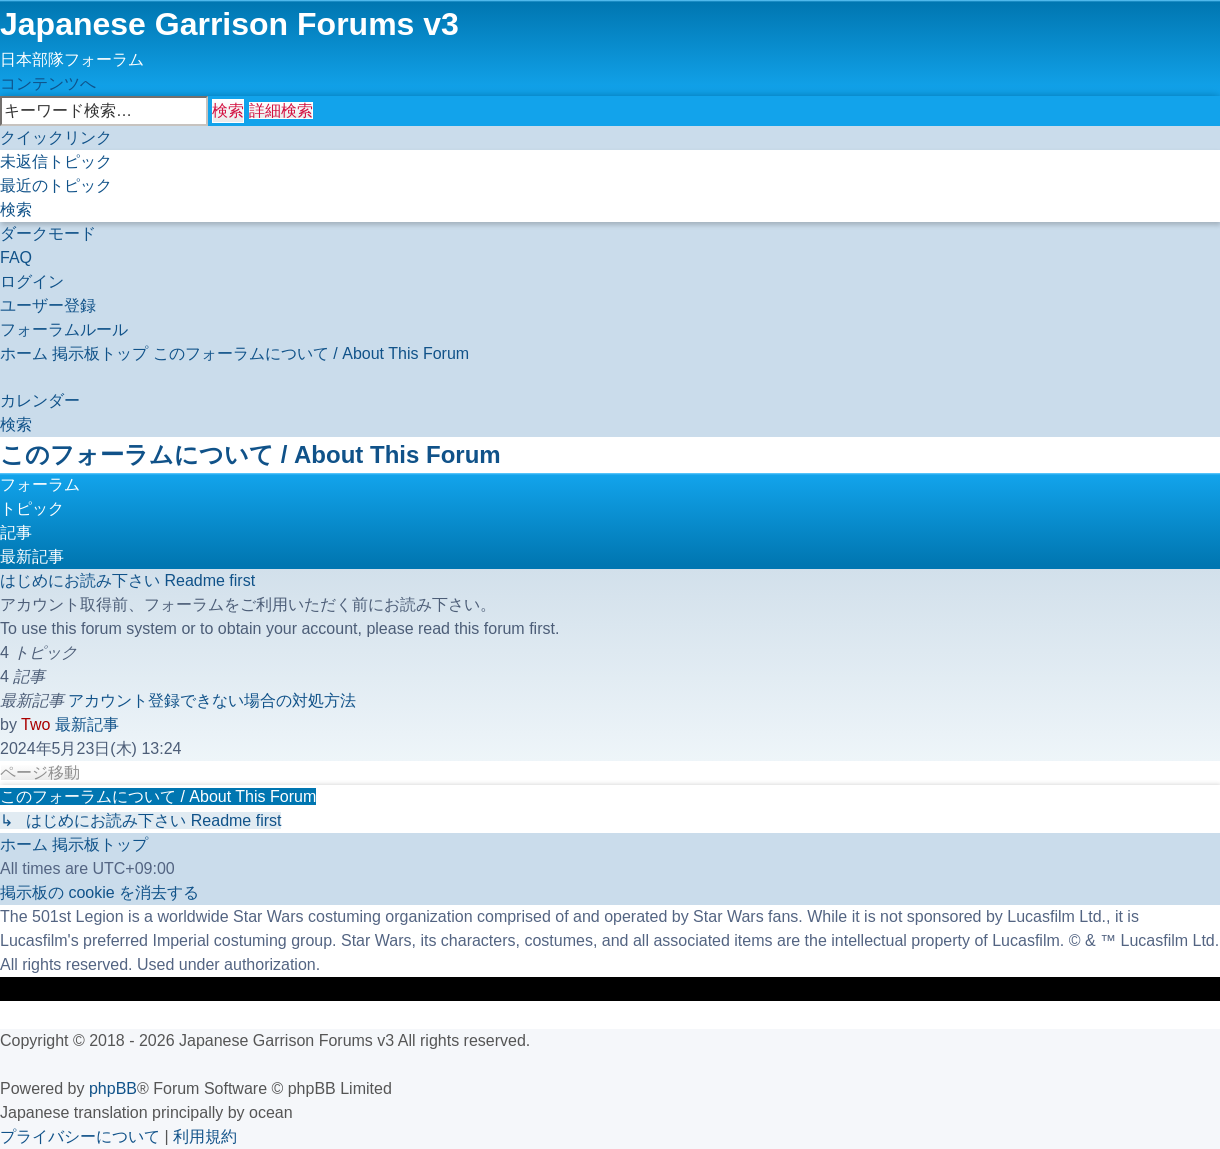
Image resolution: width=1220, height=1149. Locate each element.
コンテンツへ (48, 83)
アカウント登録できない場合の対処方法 (212, 700)
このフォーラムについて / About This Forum (250, 454)
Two (35, 724)
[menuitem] (56, 161)
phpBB (113, 1088)
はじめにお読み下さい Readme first (127, 580)
